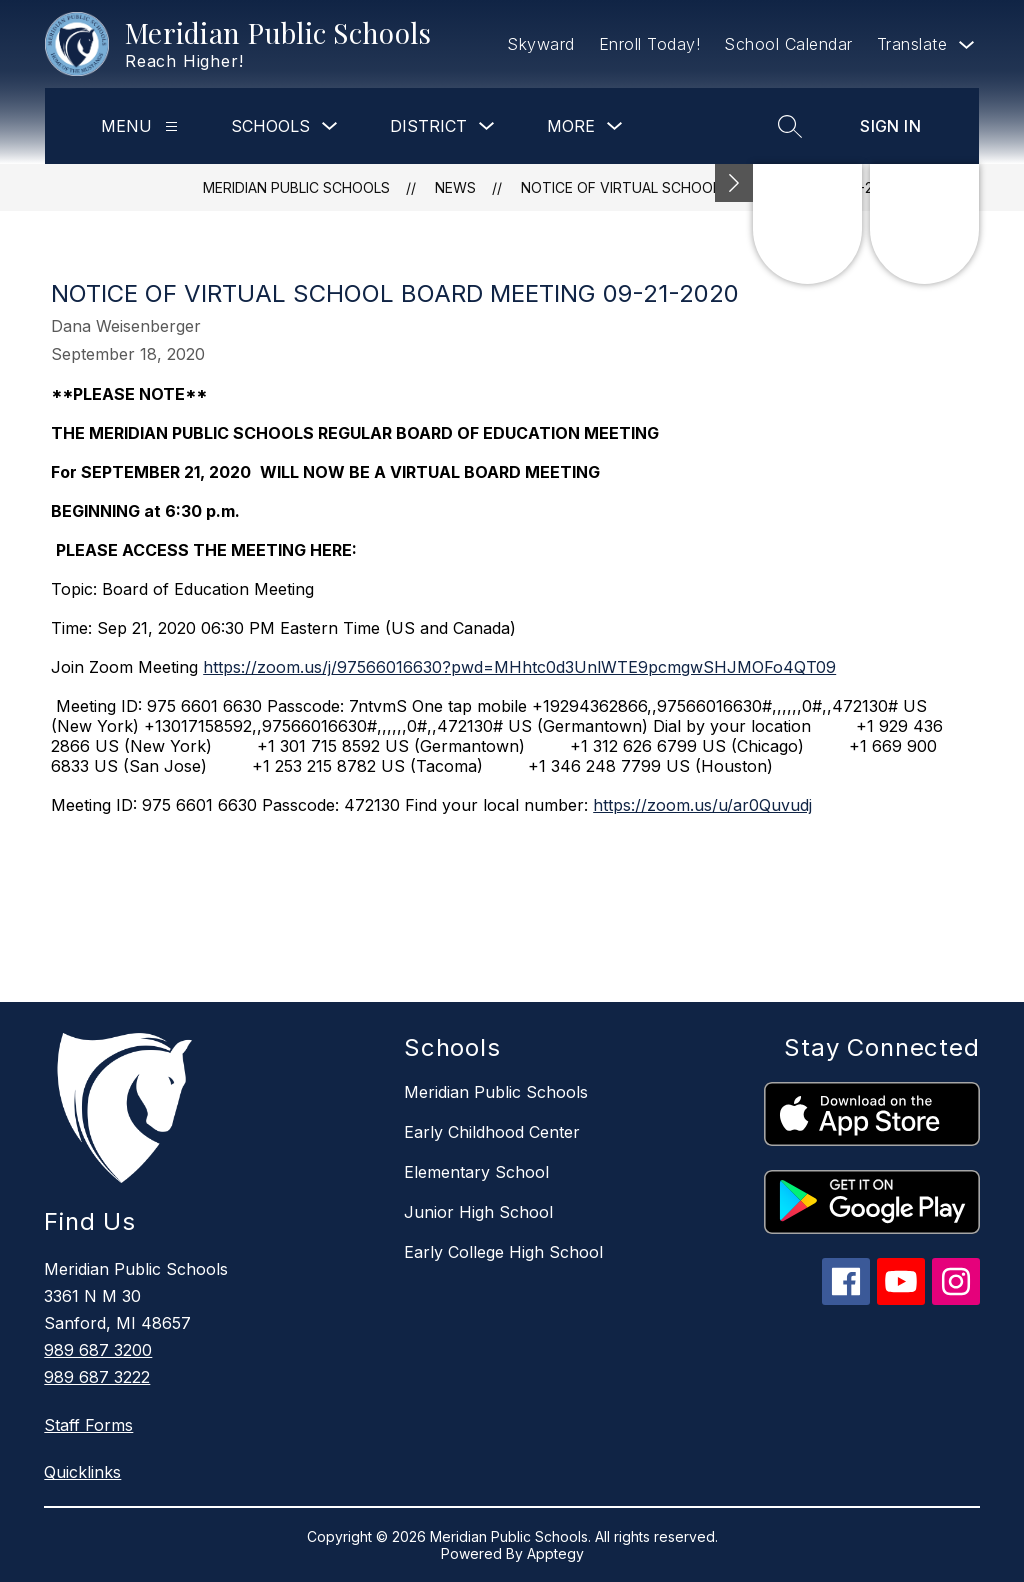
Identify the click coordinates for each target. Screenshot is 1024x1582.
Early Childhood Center (492, 1132)
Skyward (541, 44)
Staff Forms (88, 1425)
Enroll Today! (650, 44)
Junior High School (478, 1212)
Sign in (890, 126)
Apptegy (555, 1553)
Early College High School (503, 1252)
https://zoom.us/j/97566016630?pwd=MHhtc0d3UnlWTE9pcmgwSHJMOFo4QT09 (519, 667)
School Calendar (788, 44)
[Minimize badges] (734, 183)
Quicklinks (82, 1472)
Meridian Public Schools (296, 187)
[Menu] (171, 126)
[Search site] (790, 126)
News (455, 187)
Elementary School (476, 1172)
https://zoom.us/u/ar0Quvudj (702, 805)
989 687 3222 (97, 1377)
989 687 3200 (98, 1350)
